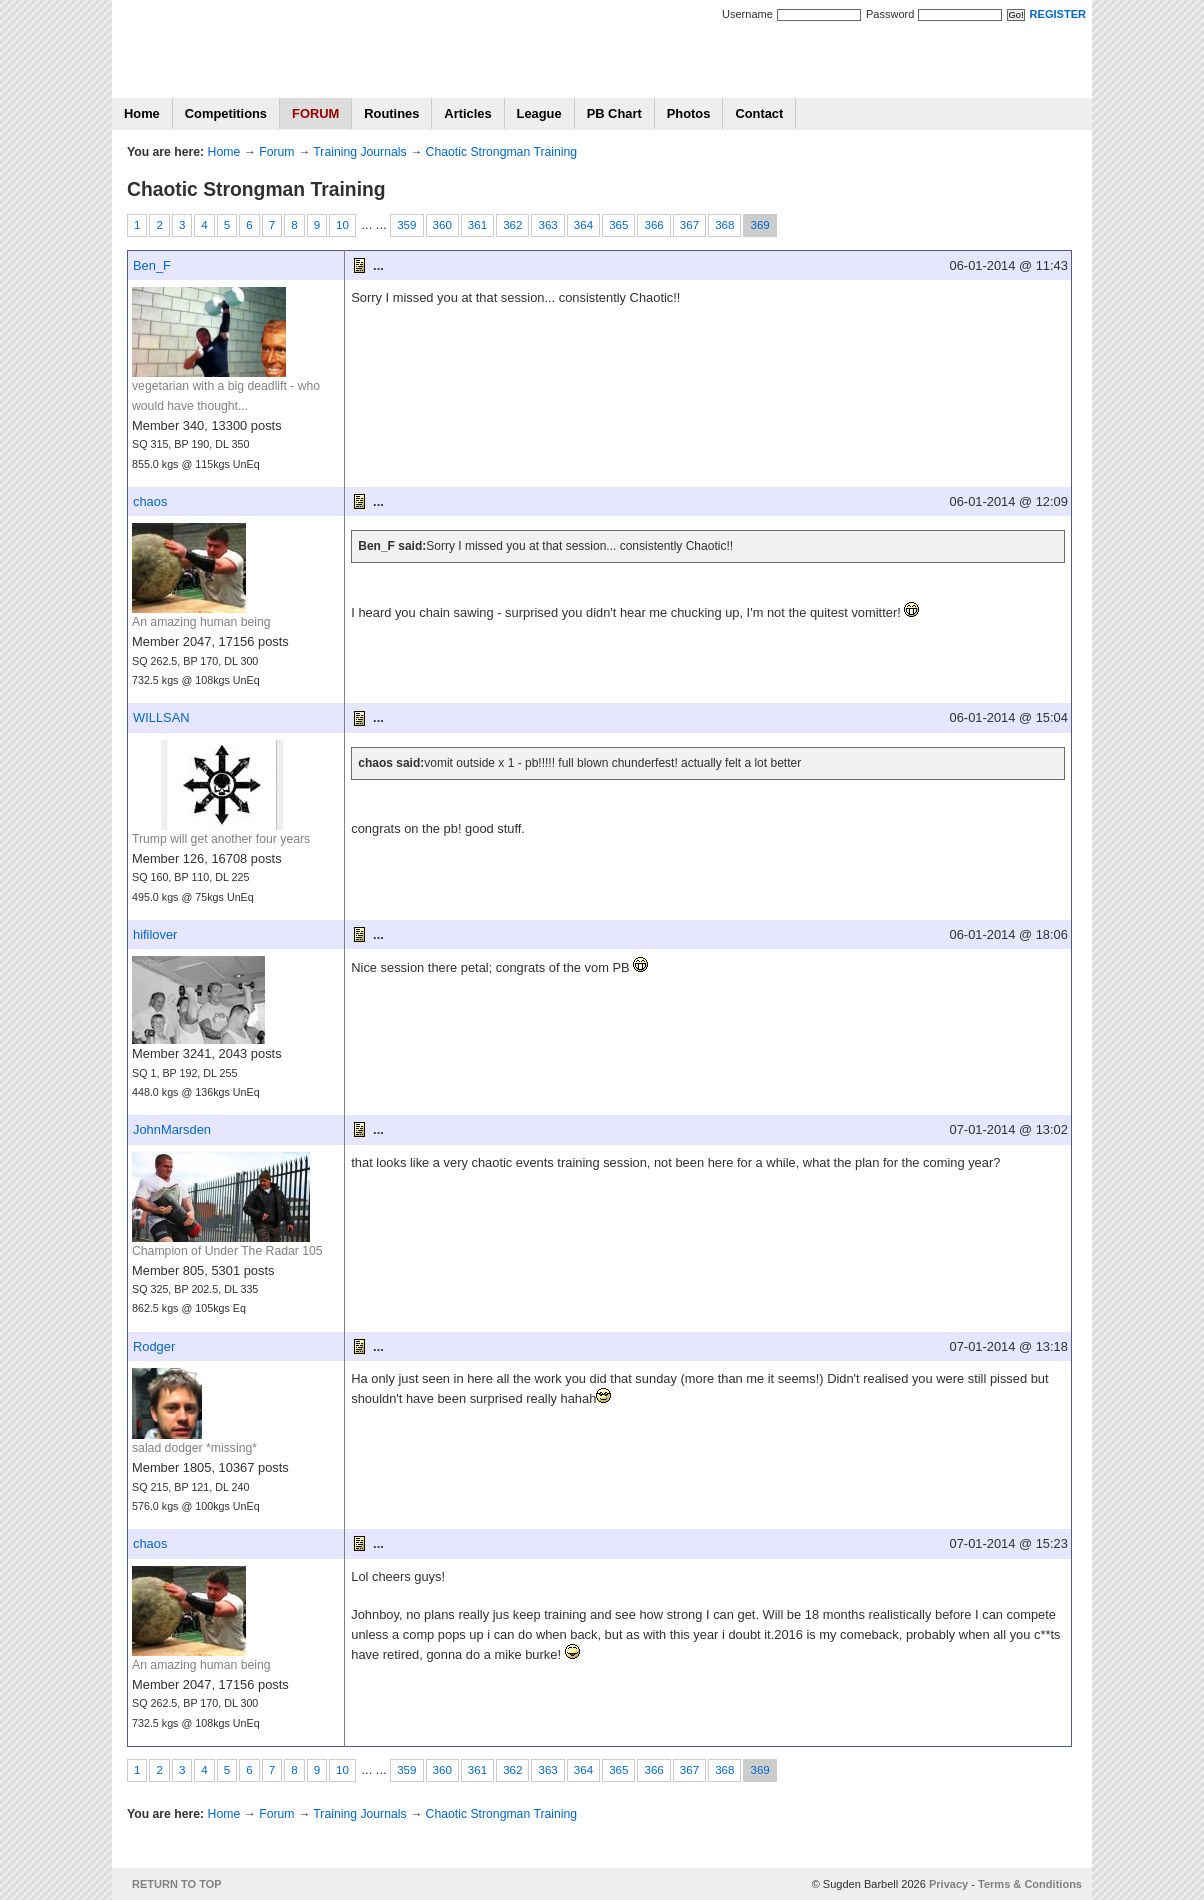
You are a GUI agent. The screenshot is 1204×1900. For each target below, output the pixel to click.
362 (512, 225)
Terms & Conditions (1030, 1884)
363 (547, 225)
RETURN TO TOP (177, 1884)
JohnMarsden (172, 1129)
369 (759, 225)
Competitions (226, 113)
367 (689, 225)
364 (583, 225)
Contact (759, 113)
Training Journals (359, 152)
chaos (150, 501)
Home (142, 113)
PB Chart (614, 113)
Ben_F (152, 265)
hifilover (155, 934)
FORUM (315, 113)
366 (653, 225)
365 (618, 225)
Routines (391, 113)
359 (406, 225)
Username (747, 14)
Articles (467, 113)
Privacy (948, 1884)
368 (724, 225)
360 (442, 225)
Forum (276, 152)
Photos (689, 113)
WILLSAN (161, 717)
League (539, 113)
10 (342, 225)
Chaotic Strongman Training (501, 152)
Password (890, 14)
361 (477, 225)
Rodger (154, 1346)
